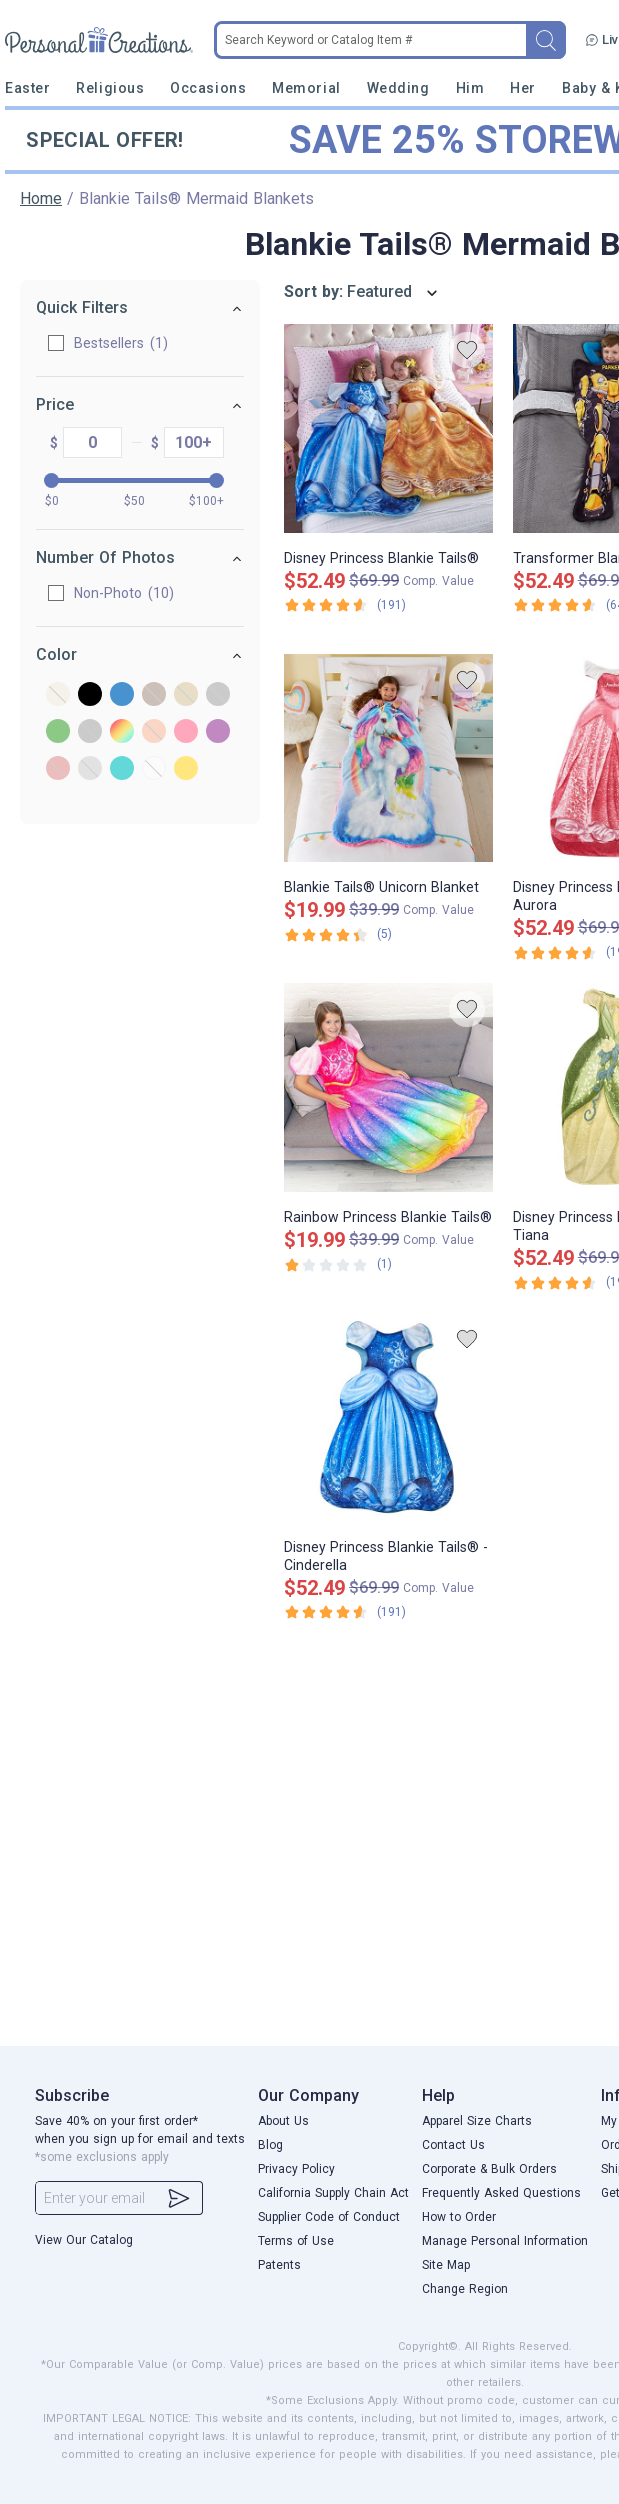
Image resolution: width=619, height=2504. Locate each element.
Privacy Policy (296, 2169)
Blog (270, 2145)
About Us (283, 2121)
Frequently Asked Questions (501, 2193)
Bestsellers (102, 343)
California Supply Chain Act (333, 2193)
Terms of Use (296, 2241)
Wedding (398, 88)
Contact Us (453, 2145)
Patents (279, 2265)
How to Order (459, 2217)
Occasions (208, 88)
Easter (27, 88)
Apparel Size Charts (477, 2121)
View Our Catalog (84, 2240)
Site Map (446, 2265)
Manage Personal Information (505, 2241)
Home (41, 198)
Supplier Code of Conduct (329, 2217)
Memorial (306, 88)
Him (470, 88)
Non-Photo (105, 593)
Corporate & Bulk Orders (489, 2169)
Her (523, 88)
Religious (110, 88)
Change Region (465, 2289)
